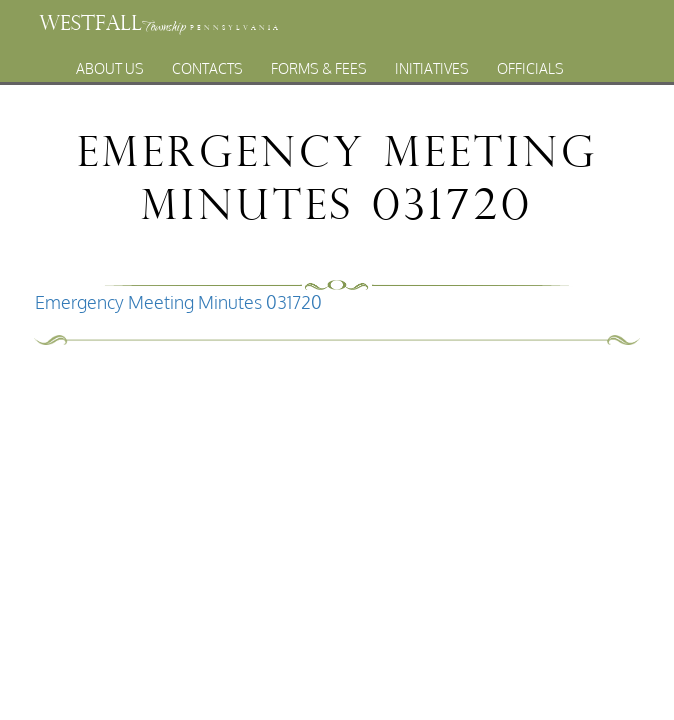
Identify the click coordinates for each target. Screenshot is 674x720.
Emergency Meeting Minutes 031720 (178, 302)
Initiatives (432, 68)
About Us (110, 68)
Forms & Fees (319, 68)
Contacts (207, 68)
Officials (530, 68)
